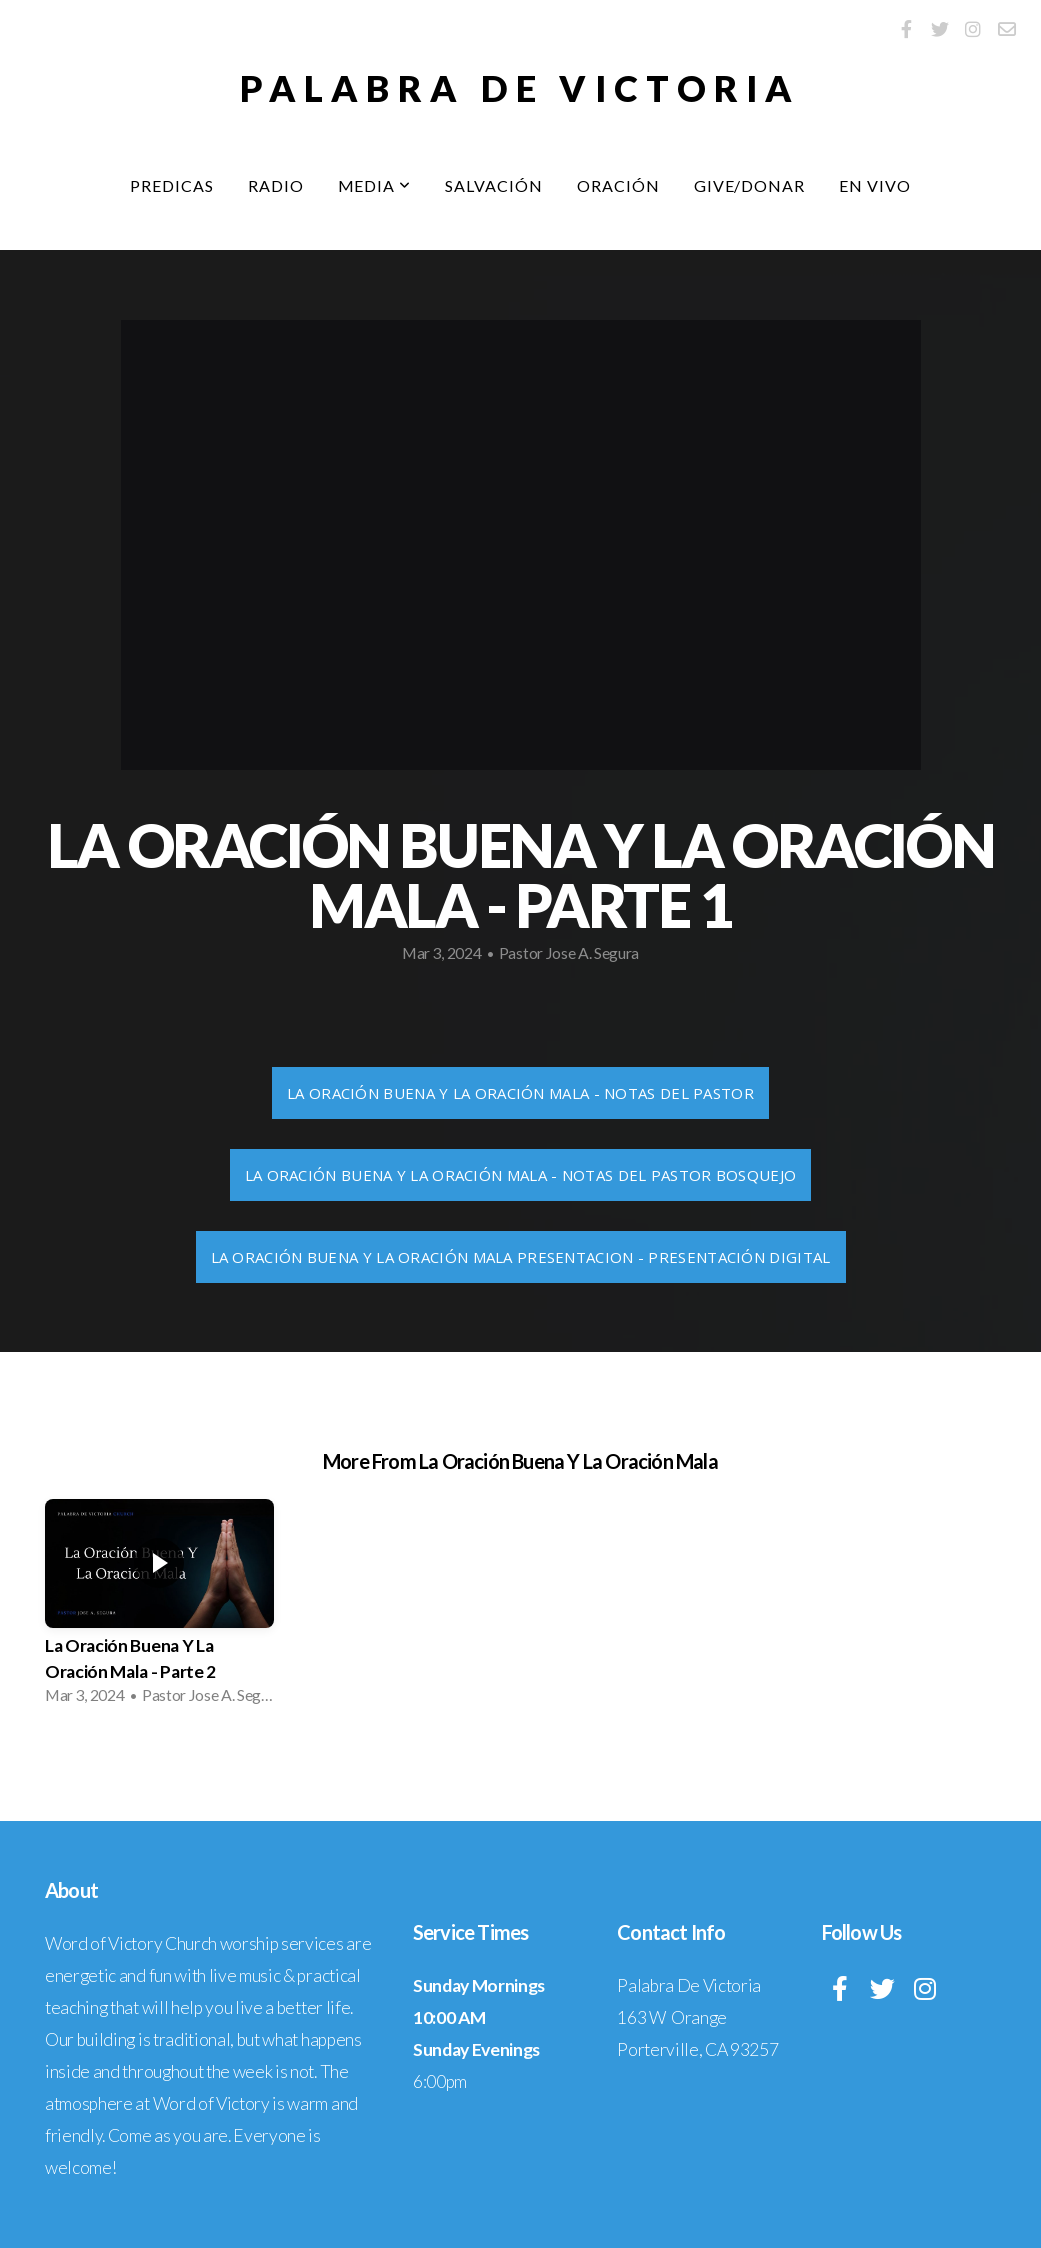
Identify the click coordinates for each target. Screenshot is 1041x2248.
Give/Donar (750, 185)
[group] (159, 1608)
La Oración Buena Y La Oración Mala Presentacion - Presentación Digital (521, 1257)
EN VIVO (875, 185)
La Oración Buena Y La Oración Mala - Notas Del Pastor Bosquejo (521, 1175)
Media (375, 185)
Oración (618, 185)
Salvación (494, 185)
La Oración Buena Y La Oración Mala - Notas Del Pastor (520, 1093)
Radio (276, 185)
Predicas (172, 185)
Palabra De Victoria (520, 88)
